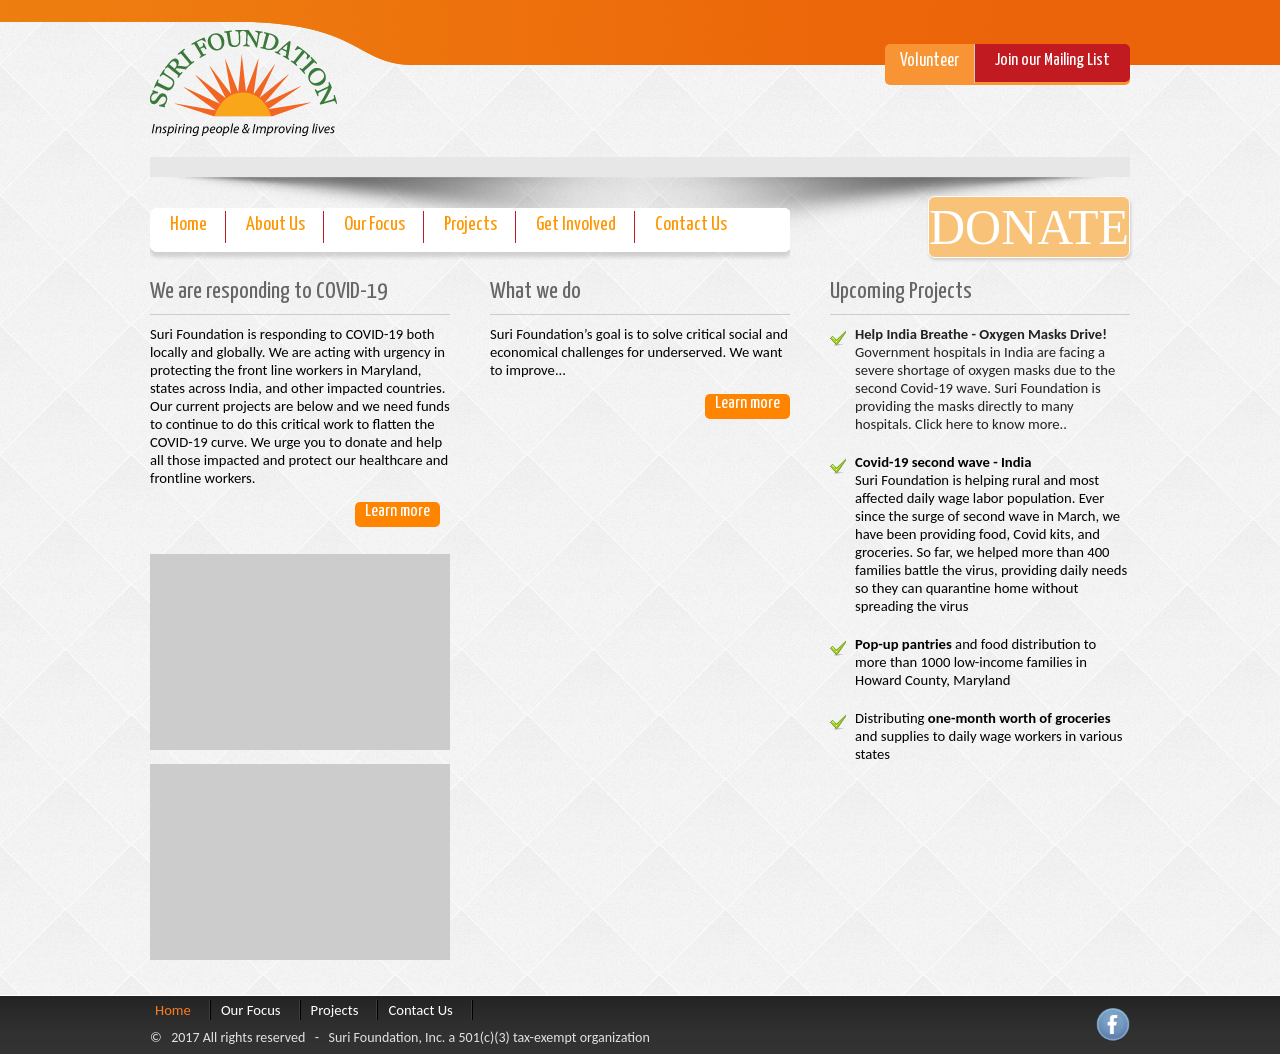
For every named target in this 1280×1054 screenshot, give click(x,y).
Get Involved (576, 224)
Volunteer (929, 61)
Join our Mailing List (1052, 60)
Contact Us (691, 224)
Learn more (397, 511)
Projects (470, 224)
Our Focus (374, 224)
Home (188, 224)
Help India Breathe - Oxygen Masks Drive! (981, 334)
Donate (1029, 227)
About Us (275, 224)
